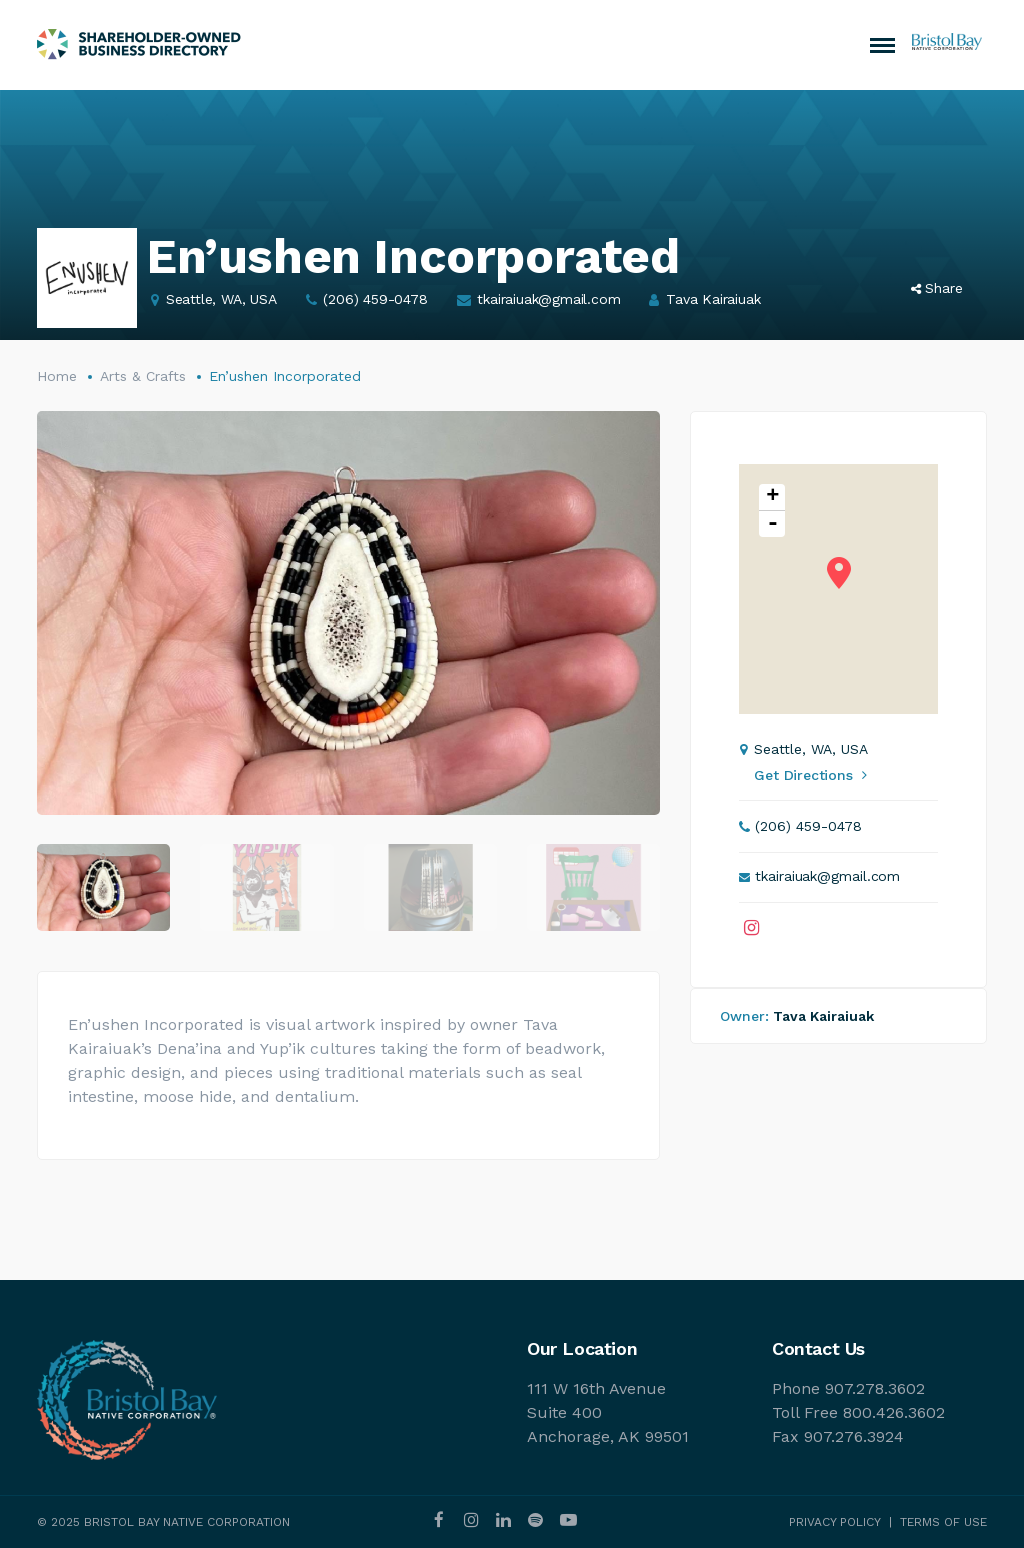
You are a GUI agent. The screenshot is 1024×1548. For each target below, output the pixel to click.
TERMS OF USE (943, 1522)
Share (937, 288)
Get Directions (810, 775)
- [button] (773, 524)
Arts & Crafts (143, 376)
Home (57, 376)
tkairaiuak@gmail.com (548, 299)
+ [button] (772, 497)
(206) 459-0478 (375, 299)
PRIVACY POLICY (835, 1522)
